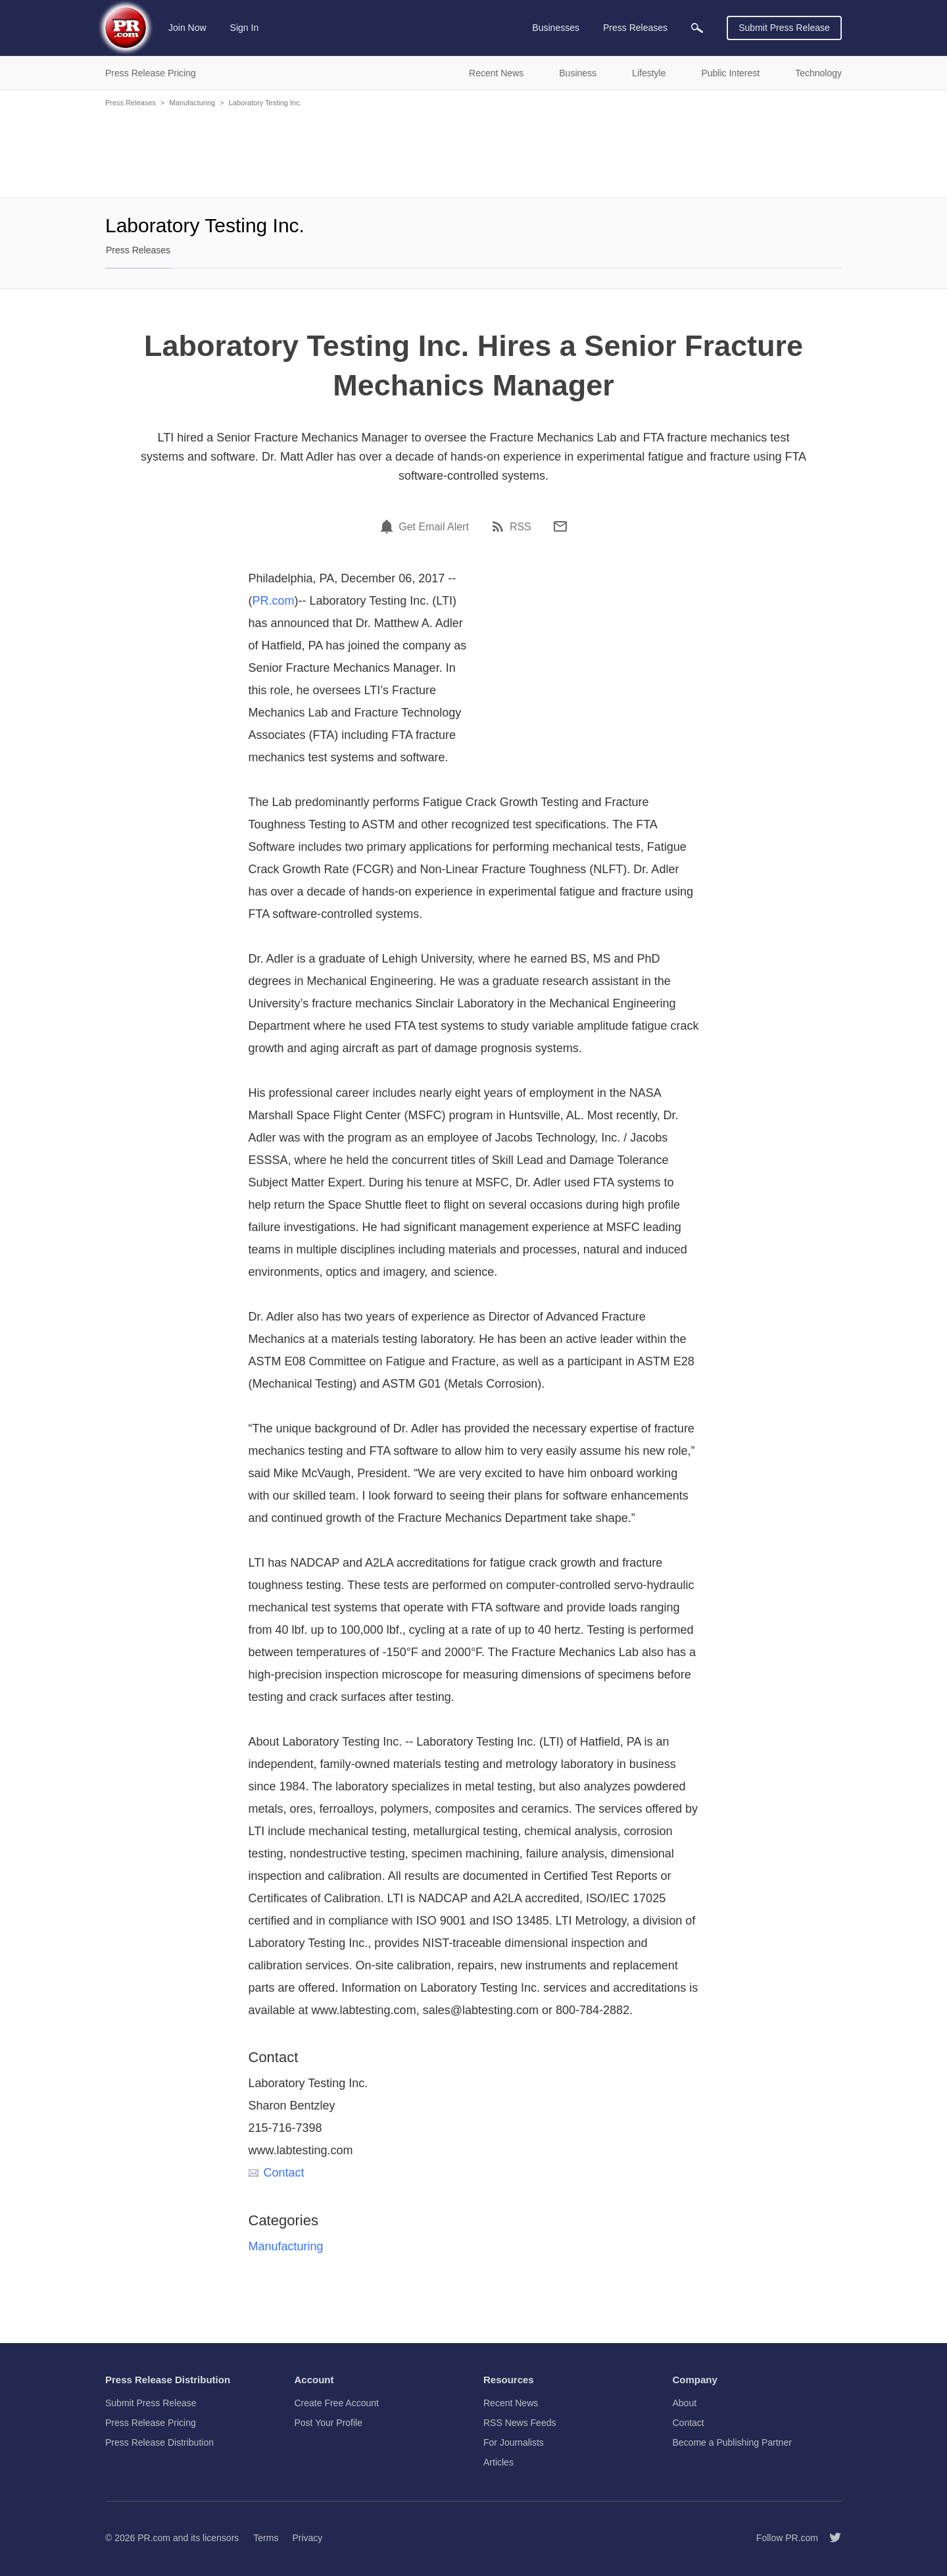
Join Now (187, 27)
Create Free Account (337, 2403)
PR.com (274, 600)
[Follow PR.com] (830, 2538)
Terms (265, 2537)
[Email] (560, 526)
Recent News (510, 2403)
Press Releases (130, 103)
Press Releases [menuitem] (635, 27)
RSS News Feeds (519, 2422)
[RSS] (500, 526)
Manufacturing (192, 103)
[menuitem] (697, 28)
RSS (520, 527)
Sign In (244, 27)
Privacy (307, 2537)
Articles (498, 2462)
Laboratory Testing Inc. (265, 103)
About (685, 2403)
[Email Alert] (389, 526)
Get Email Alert (434, 527)
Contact (276, 2172)
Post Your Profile (329, 2422)
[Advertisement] (473, 151)
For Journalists (513, 2442)
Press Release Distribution (159, 2442)
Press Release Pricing (150, 2422)
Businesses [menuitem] (555, 27)
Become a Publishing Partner (732, 2442)
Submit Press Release (784, 27)
